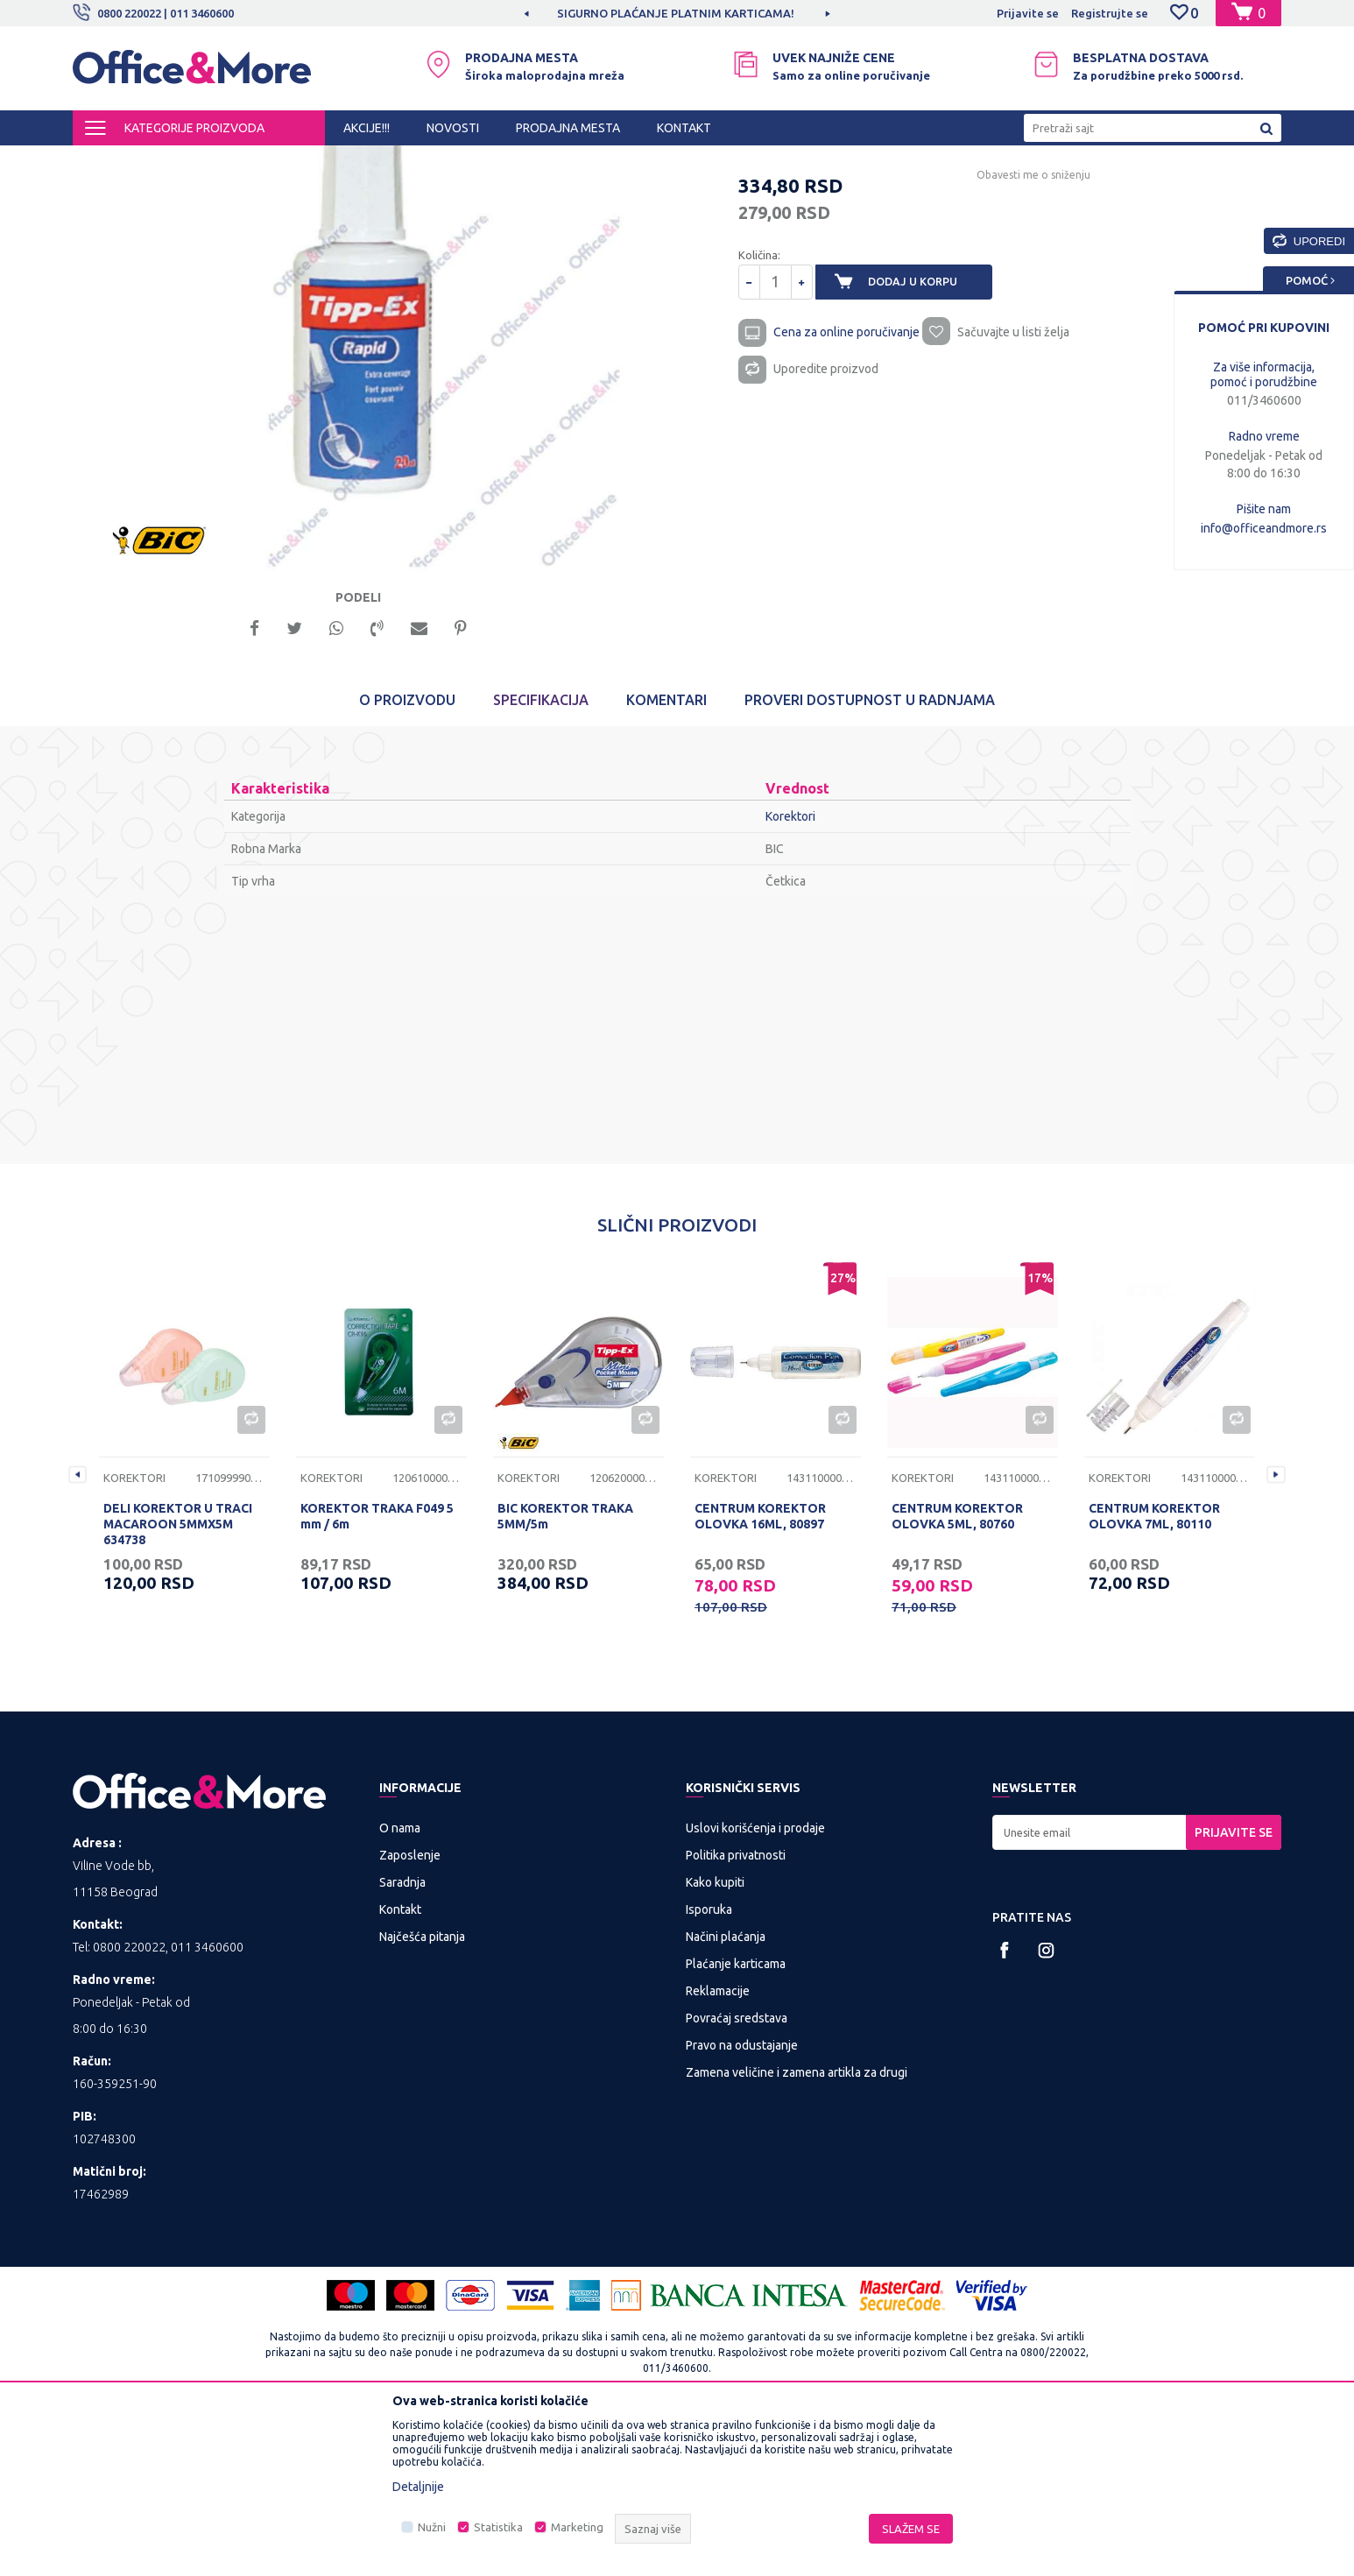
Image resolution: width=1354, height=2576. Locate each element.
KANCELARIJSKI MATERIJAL (286, 161)
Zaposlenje (410, 2012)
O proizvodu (407, 857)
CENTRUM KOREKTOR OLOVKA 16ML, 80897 (760, 1673)
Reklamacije (718, 2148)
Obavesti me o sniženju (1014, 323)
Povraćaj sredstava (736, 2175)
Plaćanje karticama (736, 2121)
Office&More (106, 161)
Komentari (666, 857)
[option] (677, 13)
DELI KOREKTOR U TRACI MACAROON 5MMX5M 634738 (177, 1681)
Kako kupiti (715, 2039)
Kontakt (400, 2066)
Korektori (503, 161)
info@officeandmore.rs (1264, 528)
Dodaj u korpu (923, 431)
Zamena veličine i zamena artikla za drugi (796, 2229)
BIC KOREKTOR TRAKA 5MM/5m (565, 1673)
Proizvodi (177, 161)
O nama (399, 1985)
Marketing (577, 2527)
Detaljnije (418, 2487)
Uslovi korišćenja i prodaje (755, 1985)
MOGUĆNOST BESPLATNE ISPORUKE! (676, 13)
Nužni (432, 2527)
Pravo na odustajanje (742, 2202)
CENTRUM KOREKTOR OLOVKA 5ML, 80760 (957, 1673)
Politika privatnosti (736, 2012)
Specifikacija (541, 857)
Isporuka (709, 2066)
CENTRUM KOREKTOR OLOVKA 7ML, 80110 (1154, 1673)
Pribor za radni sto (418, 161)
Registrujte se (1109, 13)
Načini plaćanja (725, 2093)
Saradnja (402, 2039)
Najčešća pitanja (422, 2093)
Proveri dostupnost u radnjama (869, 857)
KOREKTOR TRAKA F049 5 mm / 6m (377, 1673)
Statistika (498, 2527)
